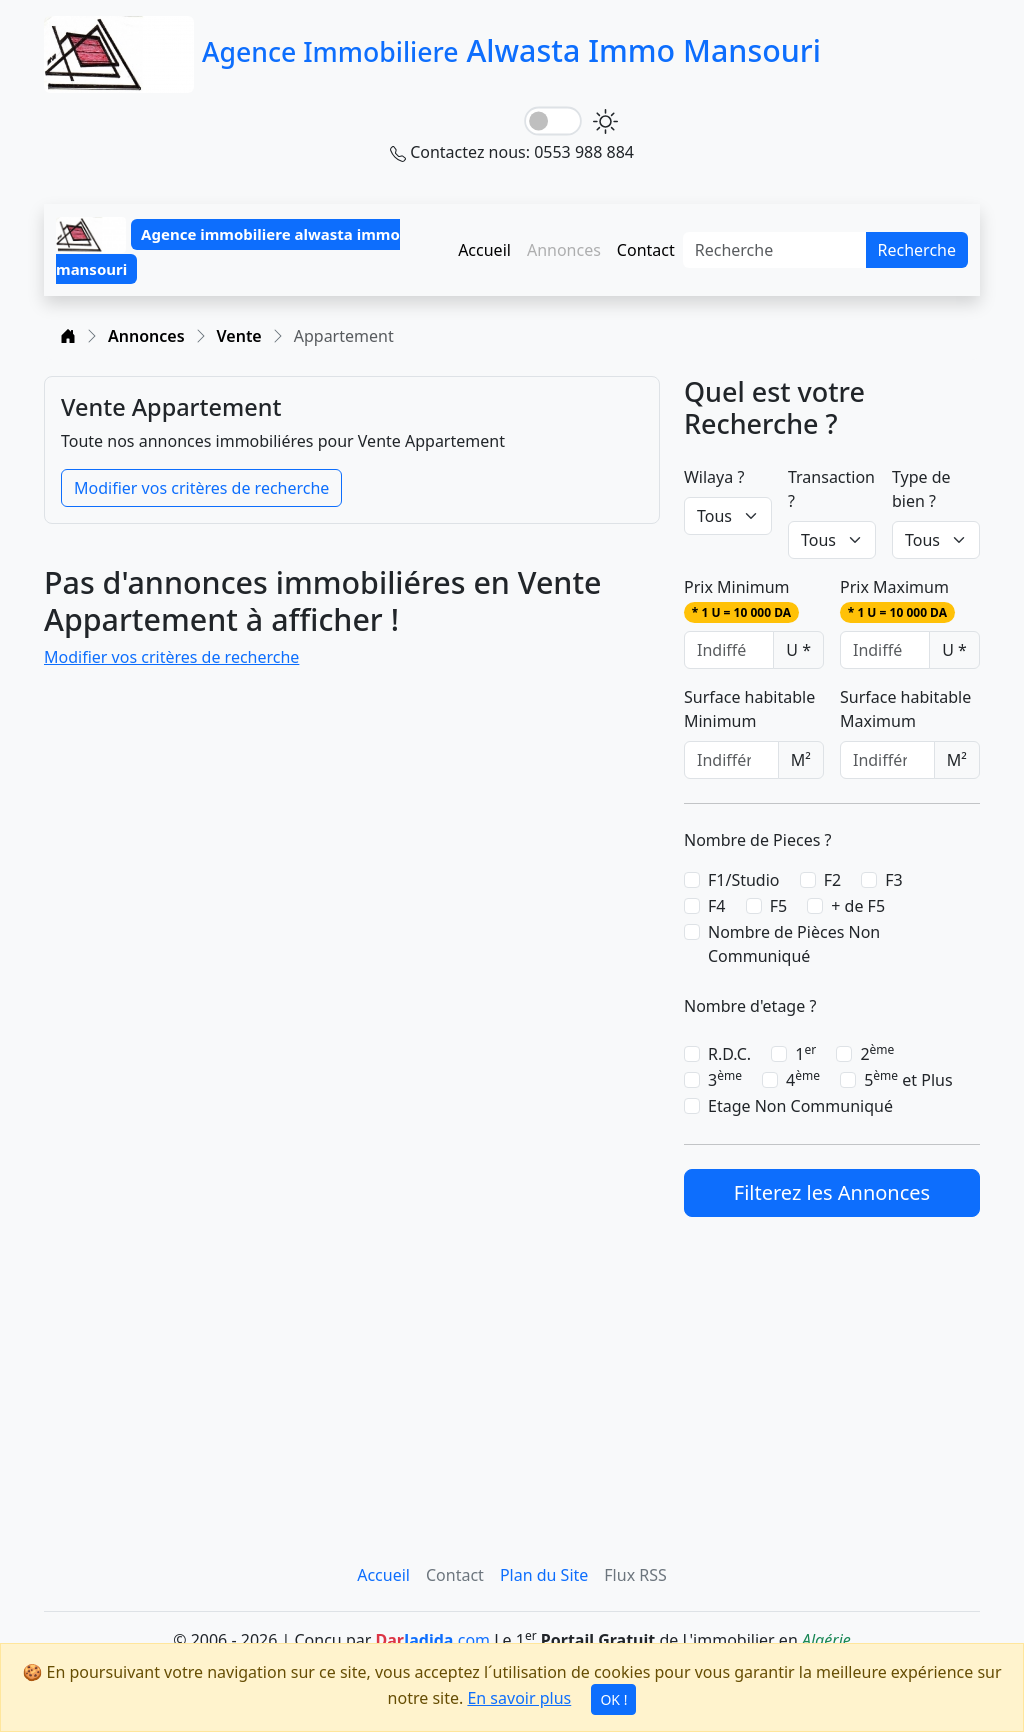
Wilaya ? (714, 477)
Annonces (146, 336)
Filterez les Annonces (832, 1192)
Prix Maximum (897, 599)
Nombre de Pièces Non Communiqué (794, 944)
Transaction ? (831, 489)
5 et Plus (908, 1079)
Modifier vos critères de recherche (201, 488)
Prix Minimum (741, 599)
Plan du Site (544, 1575)
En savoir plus (519, 1698)
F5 (778, 906)
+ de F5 (858, 906)
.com (432, 1640)
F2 (832, 880)
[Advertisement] (832, 1366)
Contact (646, 250)
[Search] (775, 250)
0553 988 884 (584, 152)
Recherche (917, 250)
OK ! (613, 1699)
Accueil (484, 250)
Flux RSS (635, 1575)
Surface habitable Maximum (905, 709)
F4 (716, 906)
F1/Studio (744, 880)
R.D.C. (729, 1054)
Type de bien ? (921, 489)
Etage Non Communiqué (800, 1106)
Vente (239, 336)
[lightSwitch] (553, 121)
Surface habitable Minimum (749, 709)
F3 (893, 880)
